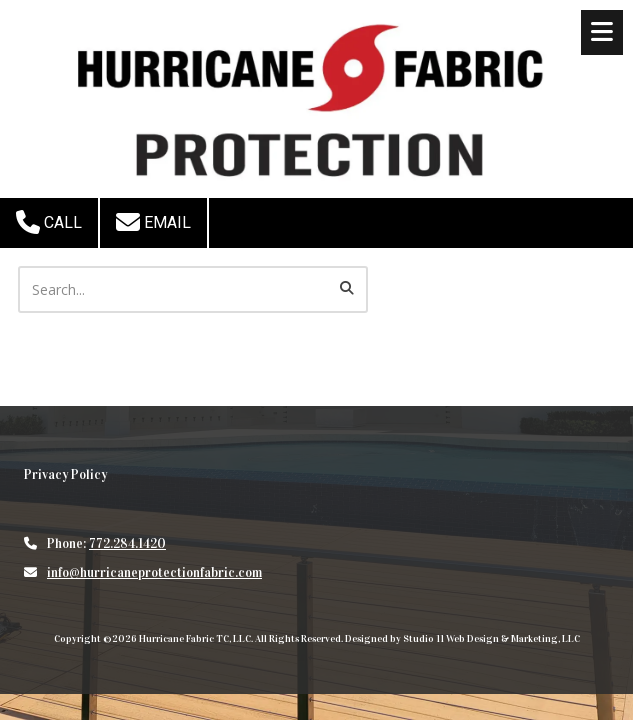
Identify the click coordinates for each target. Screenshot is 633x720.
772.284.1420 (127, 544)
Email (153, 222)
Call (49, 222)
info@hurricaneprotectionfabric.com (154, 573)
